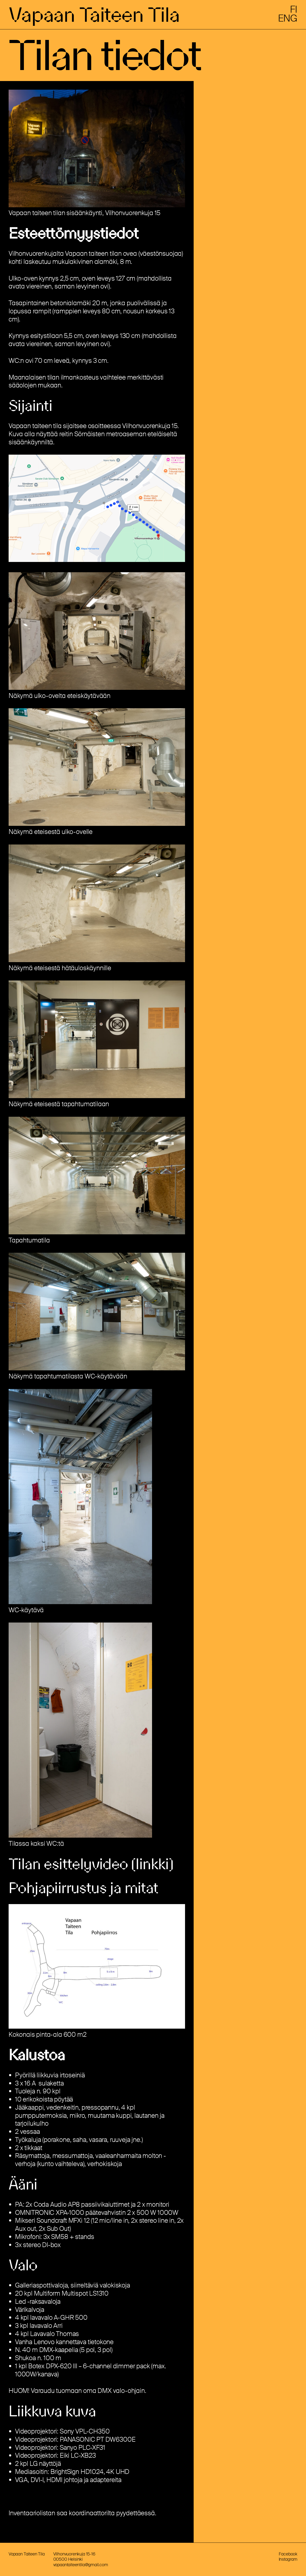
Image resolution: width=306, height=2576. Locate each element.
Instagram (288, 2559)
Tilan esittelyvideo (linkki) (91, 1864)
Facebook (288, 2554)
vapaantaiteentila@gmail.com (80, 2565)
